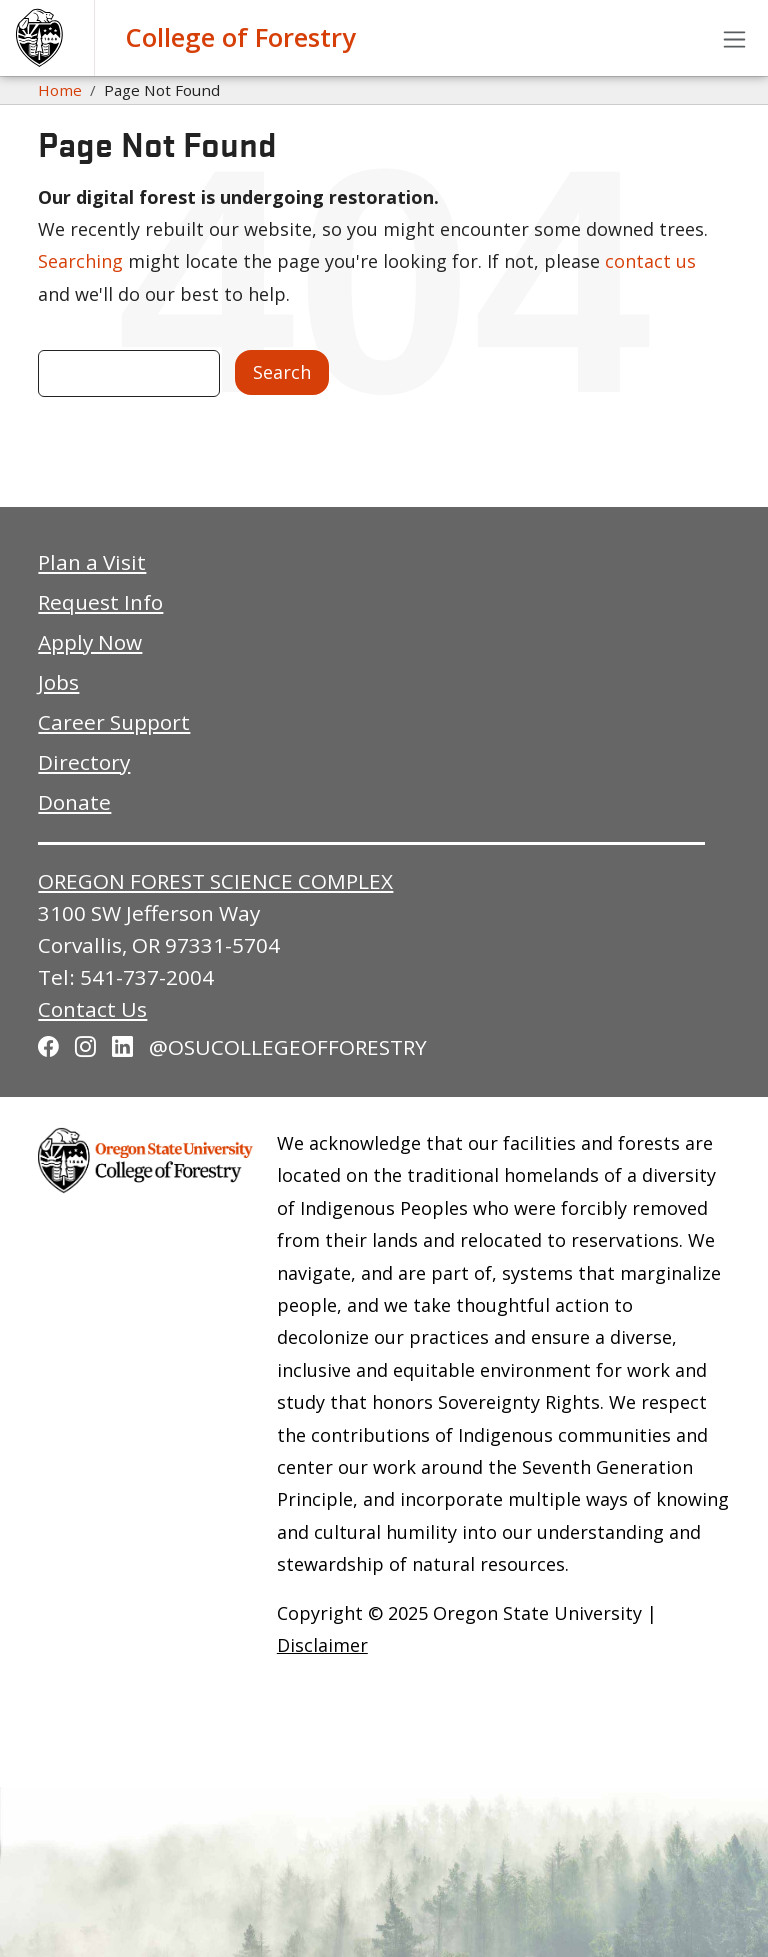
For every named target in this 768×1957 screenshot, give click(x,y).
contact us (650, 261)
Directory (84, 762)
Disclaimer (322, 1645)
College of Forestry (240, 37)
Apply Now (90, 642)
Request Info (100, 602)
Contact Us (92, 1009)
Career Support (114, 722)
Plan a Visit (92, 562)
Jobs (58, 682)
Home (60, 90)
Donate (74, 802)
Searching (80, 261)
